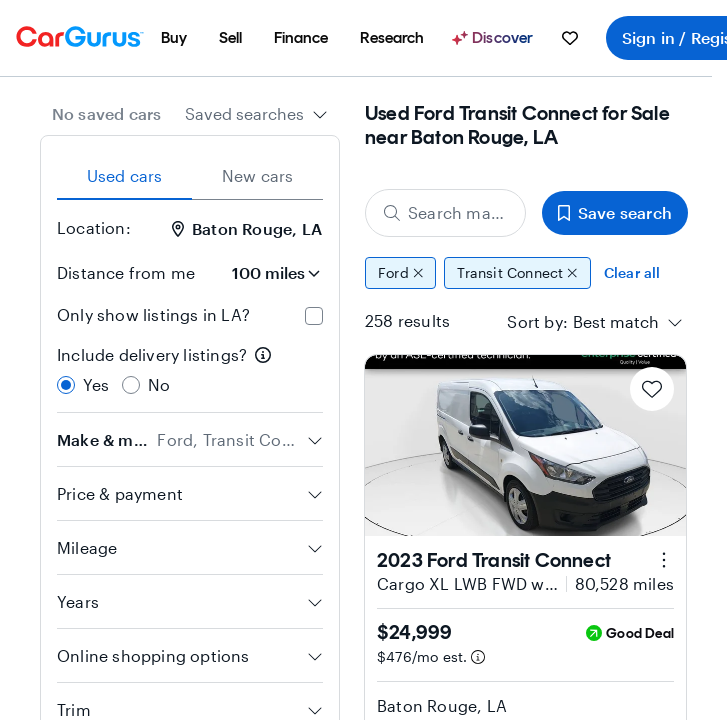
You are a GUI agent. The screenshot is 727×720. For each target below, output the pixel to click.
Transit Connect (517, 273)
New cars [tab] (258, 175)
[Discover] (495, 38)
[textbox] (616, 322)
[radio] (66, 385)
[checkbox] (314, 316)
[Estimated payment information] (478, 657)
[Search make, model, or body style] (445, 213)
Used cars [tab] (125, 175)
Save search (615, 212)
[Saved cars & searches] (570, 38)
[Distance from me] (267, 273)
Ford (400, 273)
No (159, 384)
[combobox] (256, 114)
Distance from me (126, 272)
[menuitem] (174, 38)
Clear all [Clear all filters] (632, 272)
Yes (96, 384)
